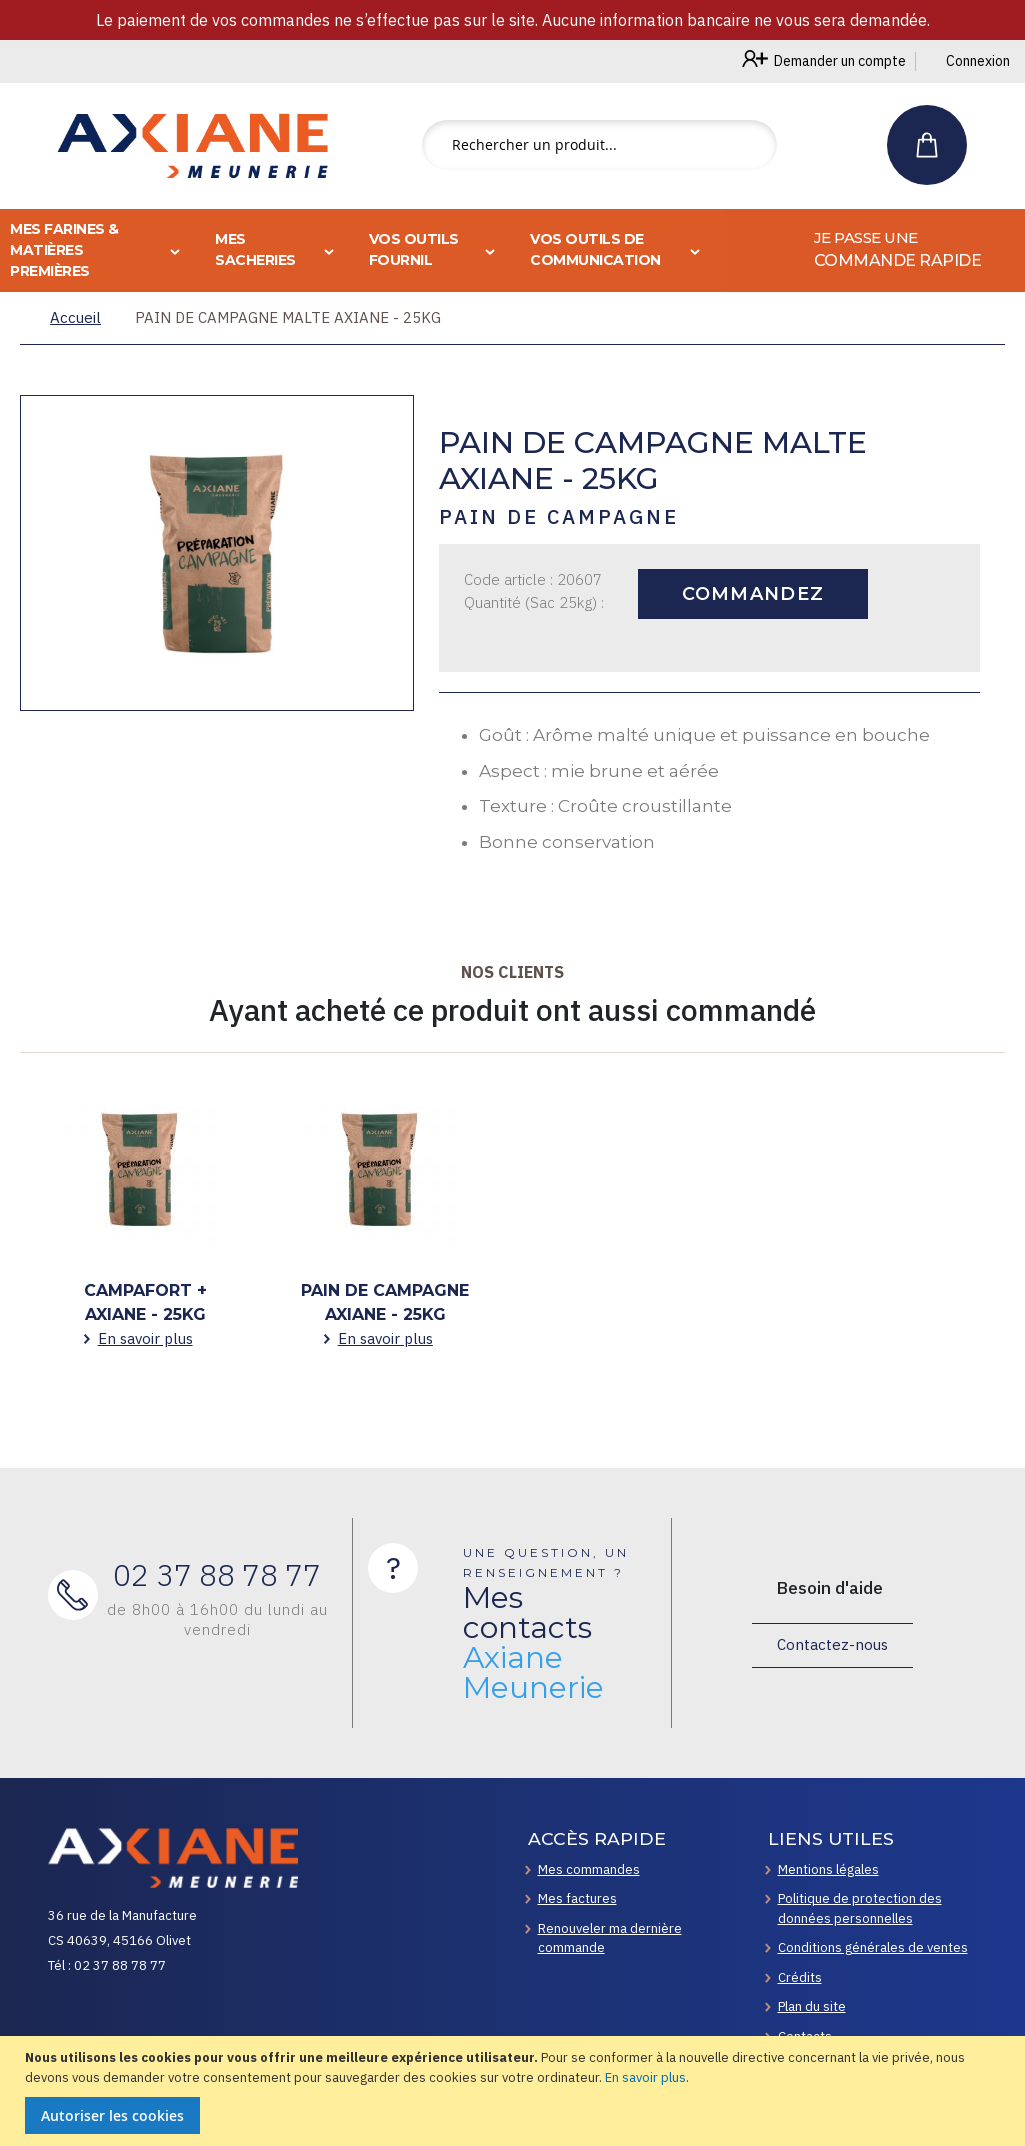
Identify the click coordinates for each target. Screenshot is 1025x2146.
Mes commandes (589, 1869)
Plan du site (812, 2006)
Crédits (800, 1977)
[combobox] (599, 145)
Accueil (75, 317)
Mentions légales (828, 1869)
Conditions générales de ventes (873, 1947)
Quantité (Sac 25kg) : (534, 602)
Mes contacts (533, 1643)
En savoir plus (645, 2077)
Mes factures (577, 1898)
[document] (515, 2091)
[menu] (512, 250)
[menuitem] (875, 250)
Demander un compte (840, 61)
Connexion (978, 61)
